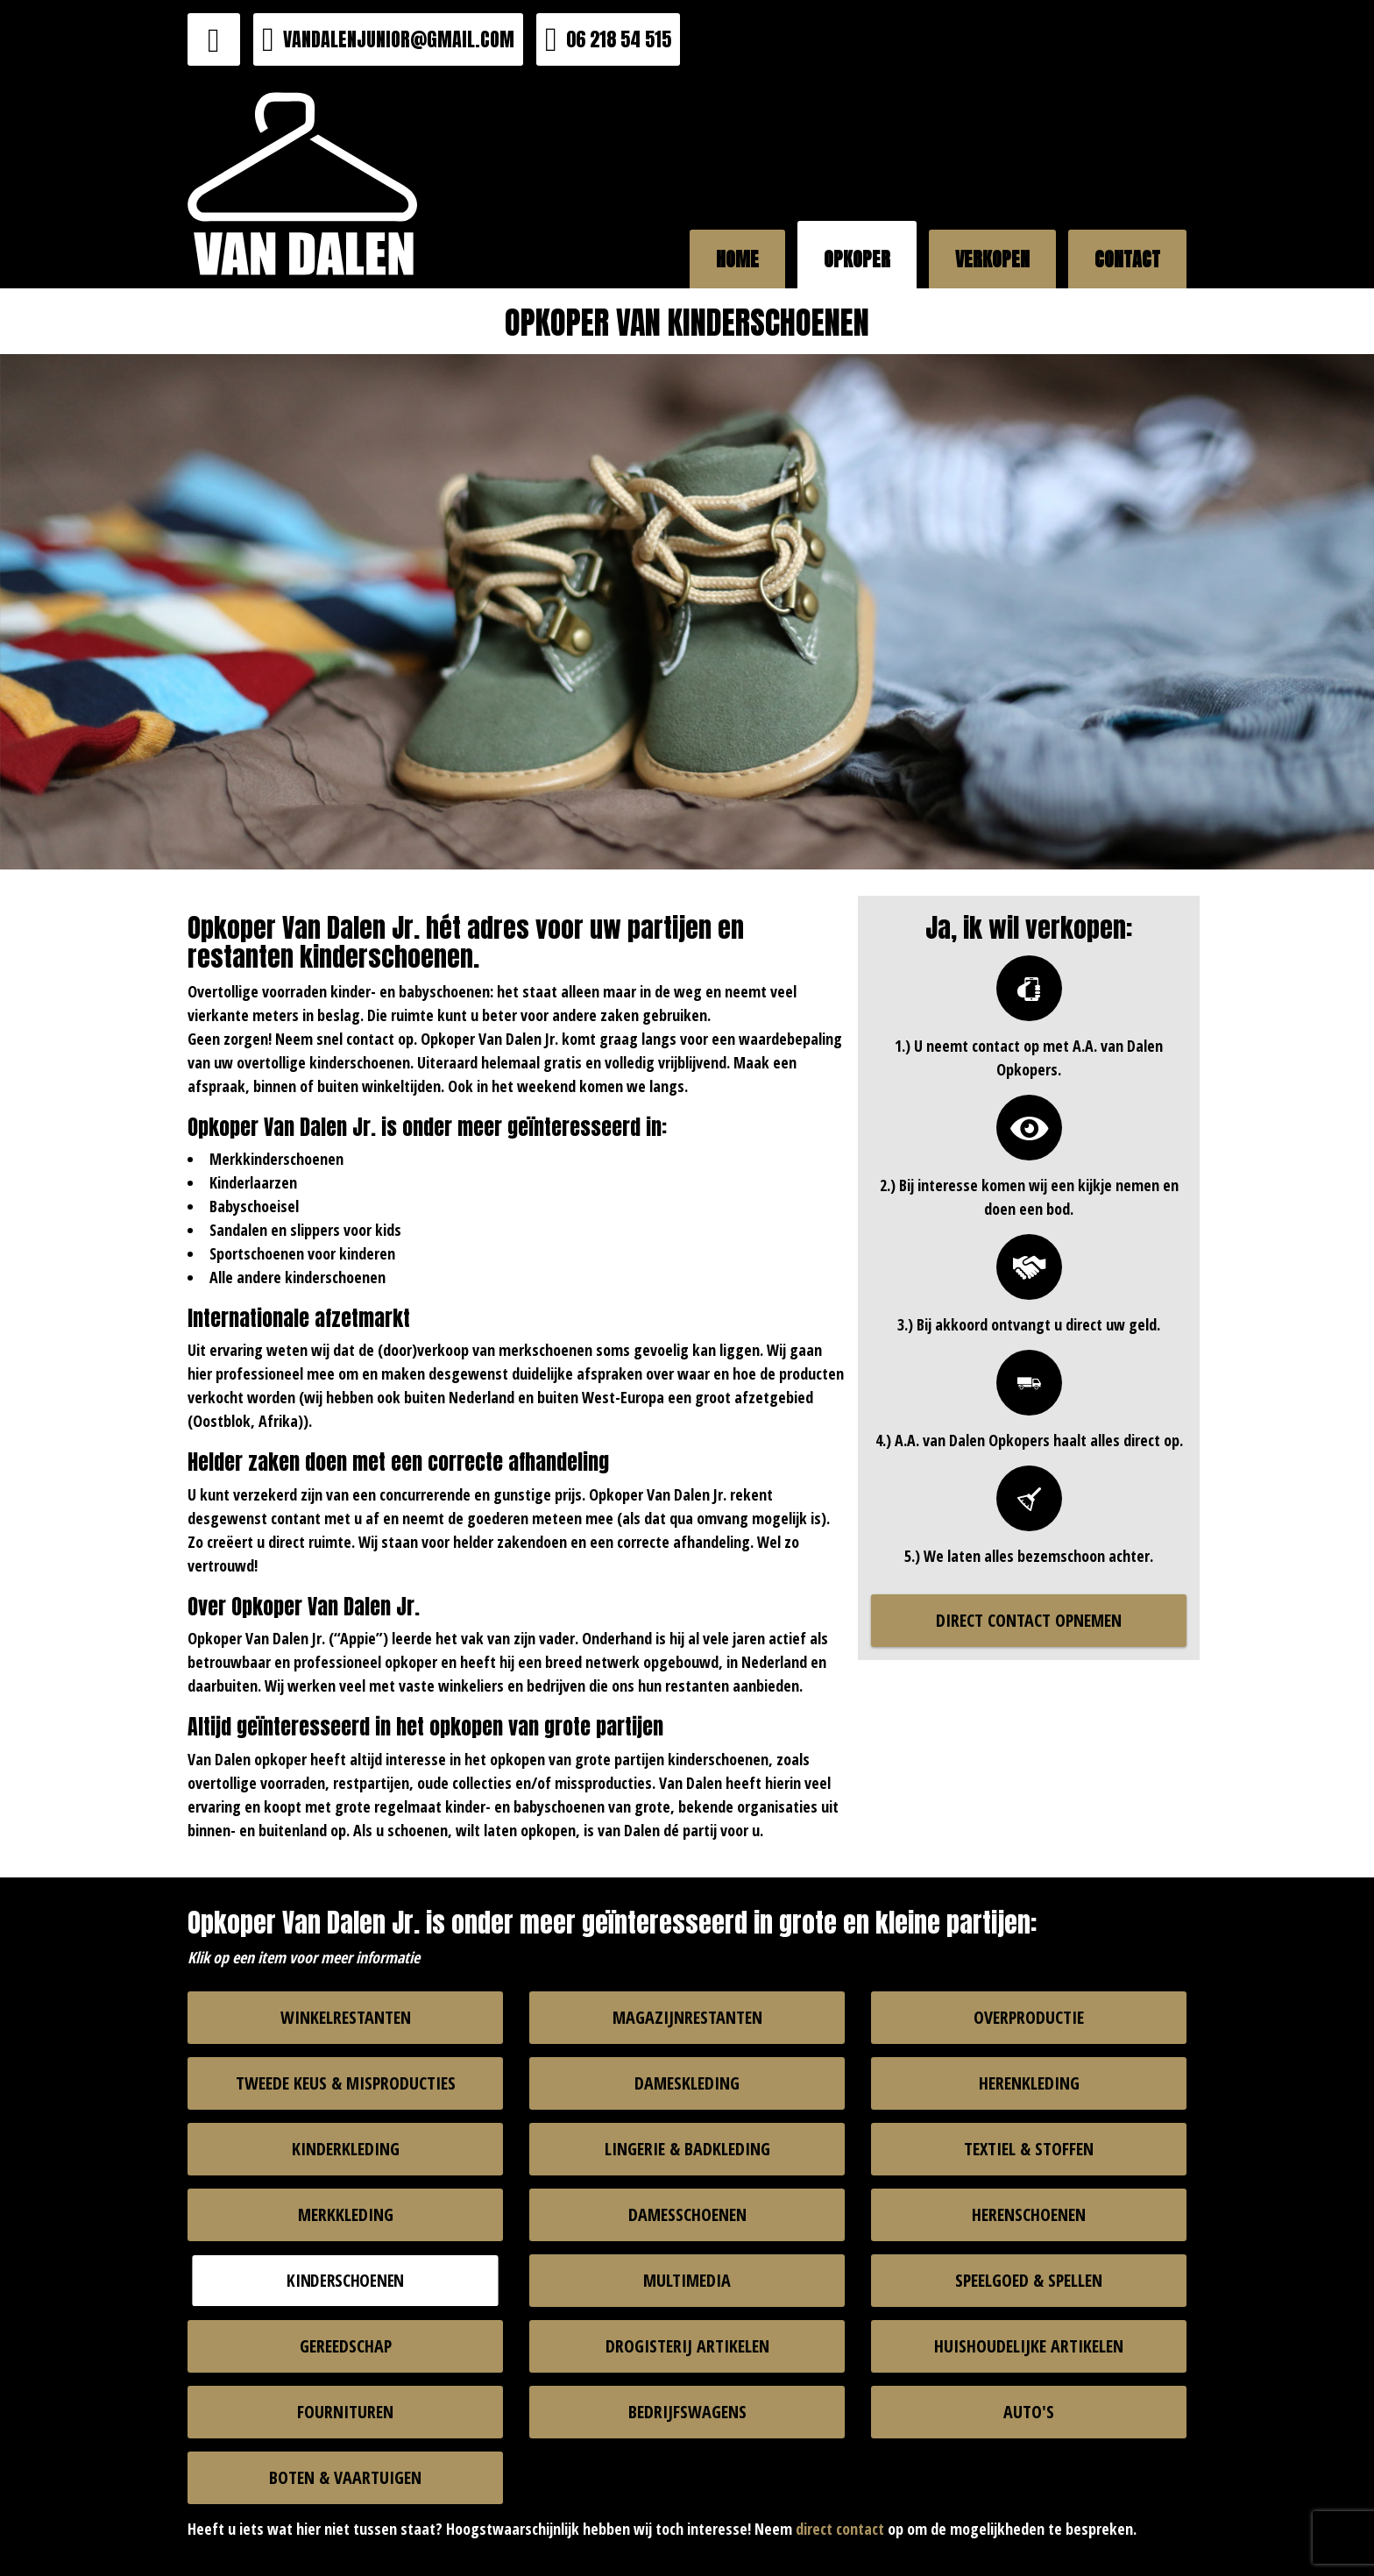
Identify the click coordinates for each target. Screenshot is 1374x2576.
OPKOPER (857, 259)
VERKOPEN (992, 259)
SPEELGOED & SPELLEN (1028, 2280)
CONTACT (1127, 259)
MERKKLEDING (345, 2214)
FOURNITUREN (345, 2411)
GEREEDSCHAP (346, 2346)
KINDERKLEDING (346, 2149)
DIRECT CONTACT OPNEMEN (1029, 1620)
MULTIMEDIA (687, 2280)
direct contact (840, 2528)
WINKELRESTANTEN (345, 2017)
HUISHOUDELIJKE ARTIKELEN (1028, 2346)
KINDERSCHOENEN (345, 2279)
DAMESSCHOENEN (687, 2214)
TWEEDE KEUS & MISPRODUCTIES (346, 2083)
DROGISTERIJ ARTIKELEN (687, 2346)
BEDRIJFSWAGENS (687, 2411)
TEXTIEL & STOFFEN (1029, 2149)
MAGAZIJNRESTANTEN (687, 2017)
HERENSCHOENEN (1029, 2214)
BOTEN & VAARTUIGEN (345, 2477)
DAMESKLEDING (687, 2083)
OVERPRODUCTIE (1029, 2017)
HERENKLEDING (1029, 2083)
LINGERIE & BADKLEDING (687, 2149)
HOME (737, 259)
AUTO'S (1028, 2411)
